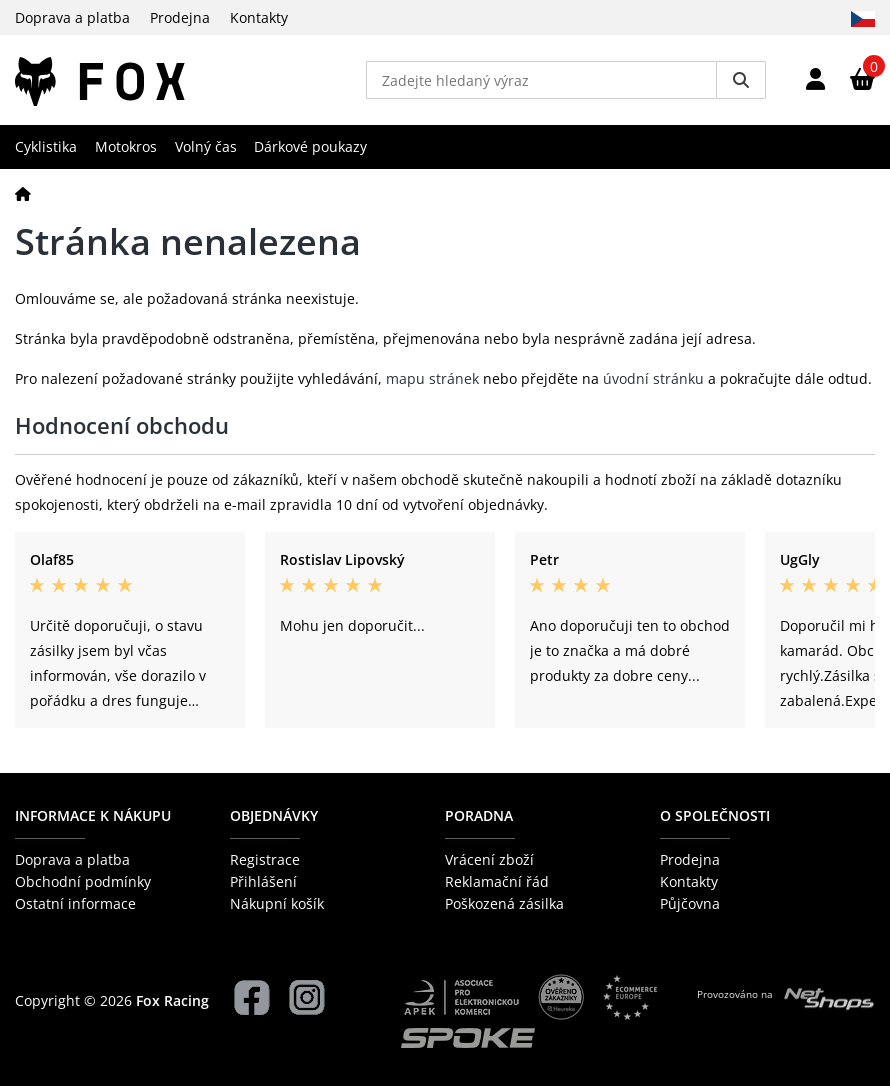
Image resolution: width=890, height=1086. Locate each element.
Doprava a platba (72, 17)
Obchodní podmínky (83, 881)
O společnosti (715, 815)
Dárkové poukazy (310, 146)
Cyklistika (46, 146)
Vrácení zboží (489, 859)
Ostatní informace (75, 903)
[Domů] (23, 193)
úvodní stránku (653, 378)
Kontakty (259, 17)
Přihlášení (263, 881)
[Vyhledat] (741, 80)
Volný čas (206, 146)
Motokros (126, 146)
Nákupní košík (277, 903)
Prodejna (180, 17)
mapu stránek (432, 378)
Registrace (265, 859)
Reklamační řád (497, 881)
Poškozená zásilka (504, 903)
